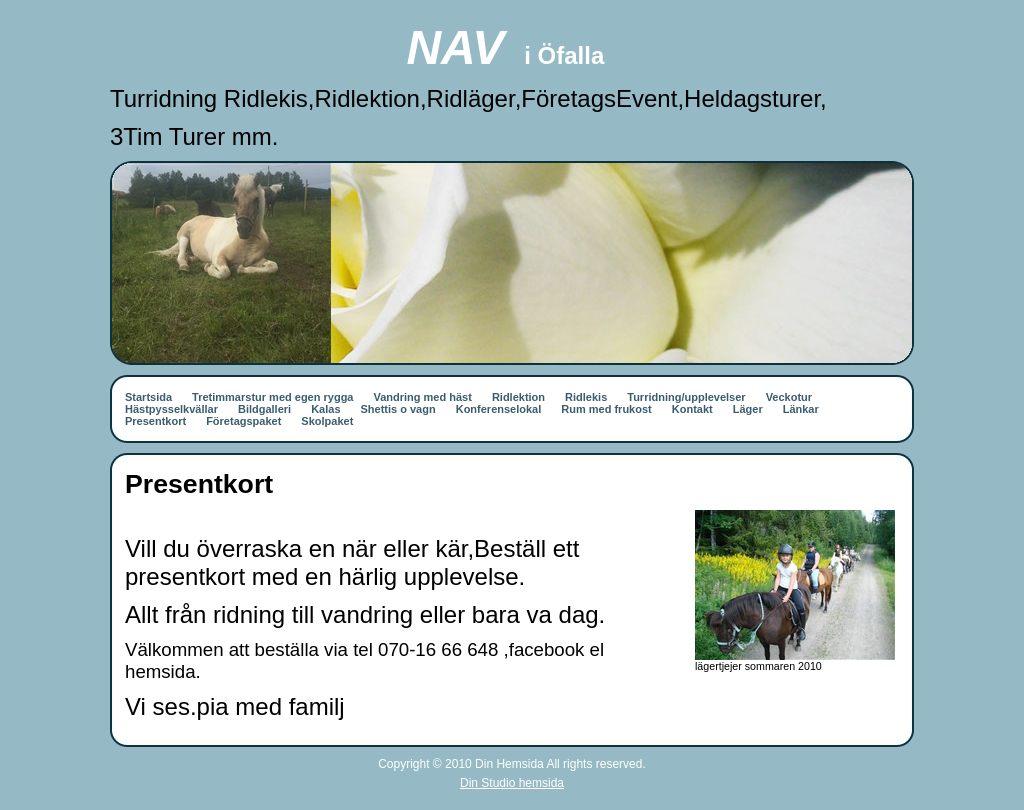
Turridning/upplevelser (686, 397)
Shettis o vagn (398, 409)
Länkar (801, 409)
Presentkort (155, 421)
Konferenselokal (499, 409)
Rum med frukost (606, 409)
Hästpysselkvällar (171, 409)
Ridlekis (586, 397)
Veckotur (789, 397)
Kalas (325, 409)
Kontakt (692, 409)
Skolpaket (327, 421)
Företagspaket (243, 421)
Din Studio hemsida (512, 783)
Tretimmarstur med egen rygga (272, 397)
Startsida (148, 397)
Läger (748, 409)
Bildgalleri (264, 409)
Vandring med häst (422, 397)
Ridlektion (518, 397)
